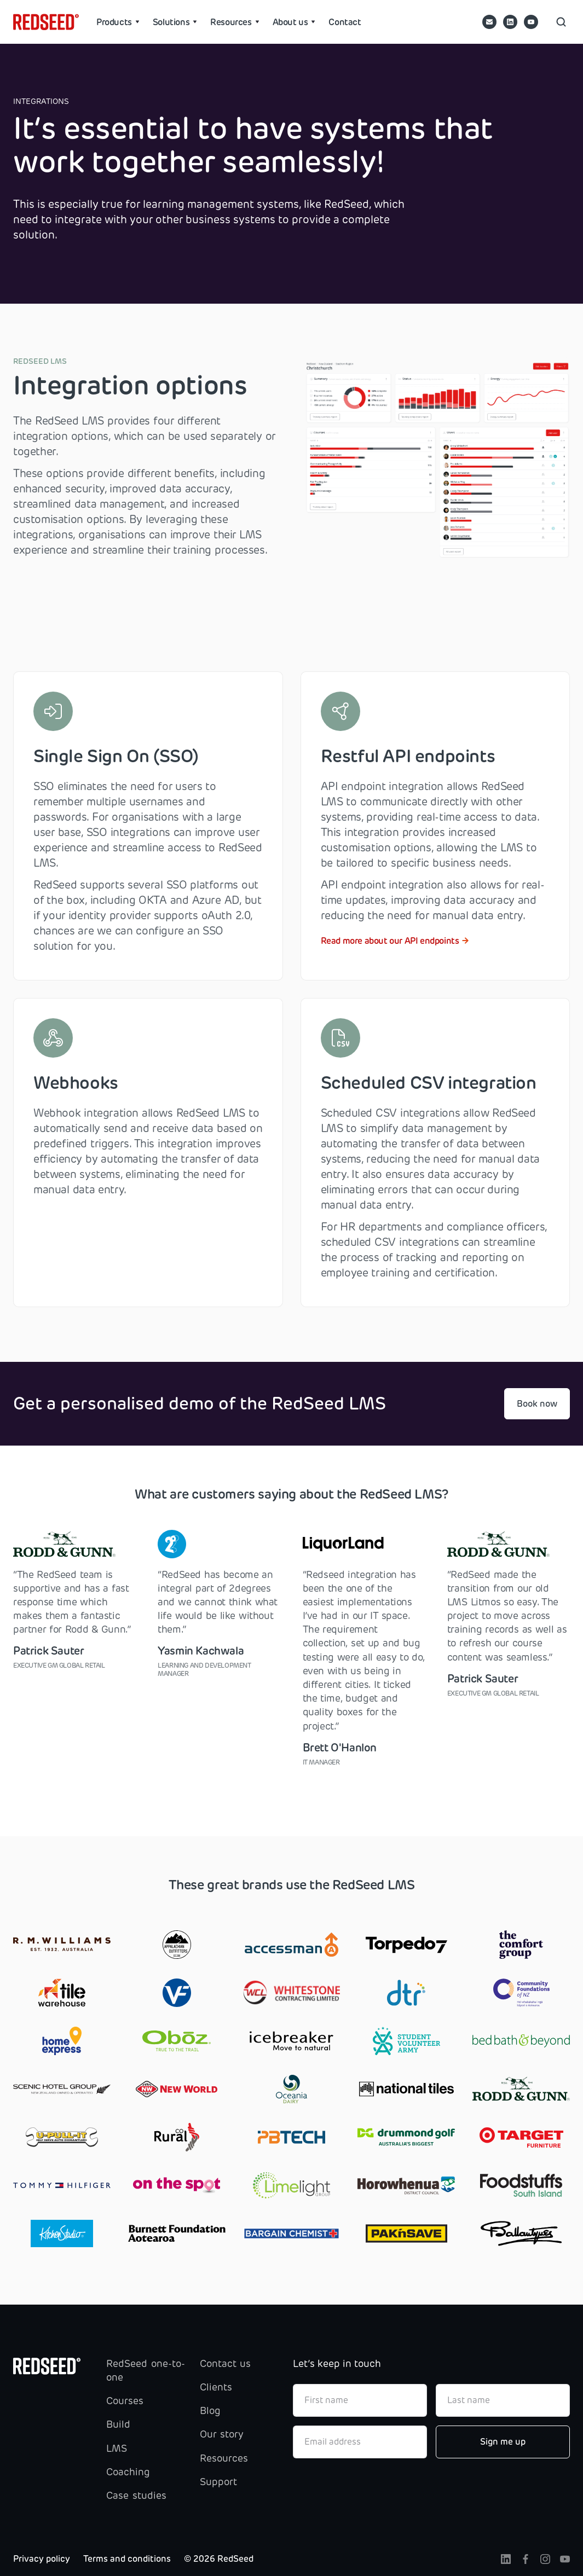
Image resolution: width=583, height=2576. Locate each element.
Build (118, 2424)
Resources (224, 2458)
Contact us (225, 2364)
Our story (222, 2434)
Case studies (136, 2496)
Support (218, 2482)
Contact (344, 21)
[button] (118, 21)
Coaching (128, 2472)
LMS (116, 2448)
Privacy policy (41, 2559)
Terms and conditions (127, 2559)
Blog (210, 2411)
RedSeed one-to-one (145, 2370)
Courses (124, 2401)
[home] (46, 21)
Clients (216, 2387)
